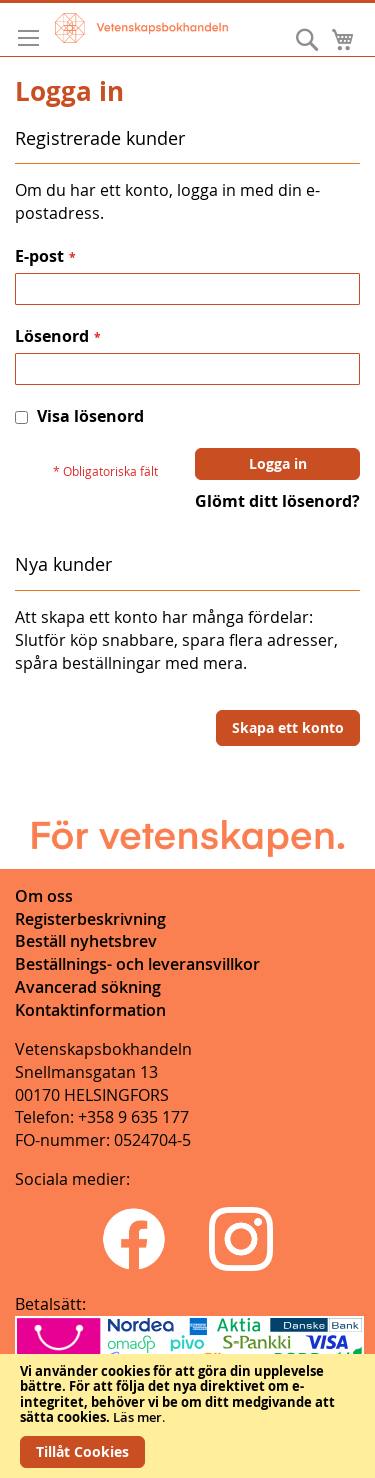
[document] (187, 1416)
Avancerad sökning (88, 987)
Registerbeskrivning (90, 919)
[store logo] (141, 28)
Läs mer (137, 1417)
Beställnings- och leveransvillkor (137, 964)
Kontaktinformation (90, 1010)
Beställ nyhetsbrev (86, 941)
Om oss (44, 896)
